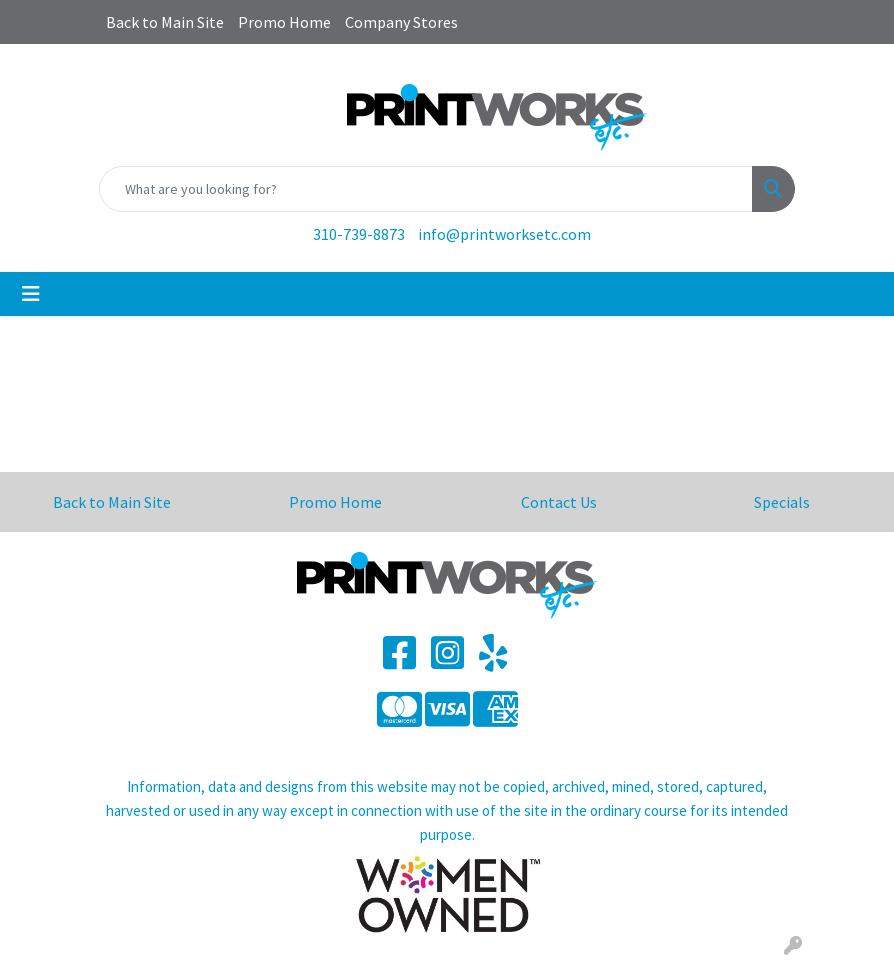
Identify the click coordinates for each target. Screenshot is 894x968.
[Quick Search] (426, 189)
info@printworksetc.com (504, 234)
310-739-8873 (359, 234)
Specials (782, 502)
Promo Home (284, 22)
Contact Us (559, 502)
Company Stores (401, 22)
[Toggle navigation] (31, 294)
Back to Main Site (165, 22)
